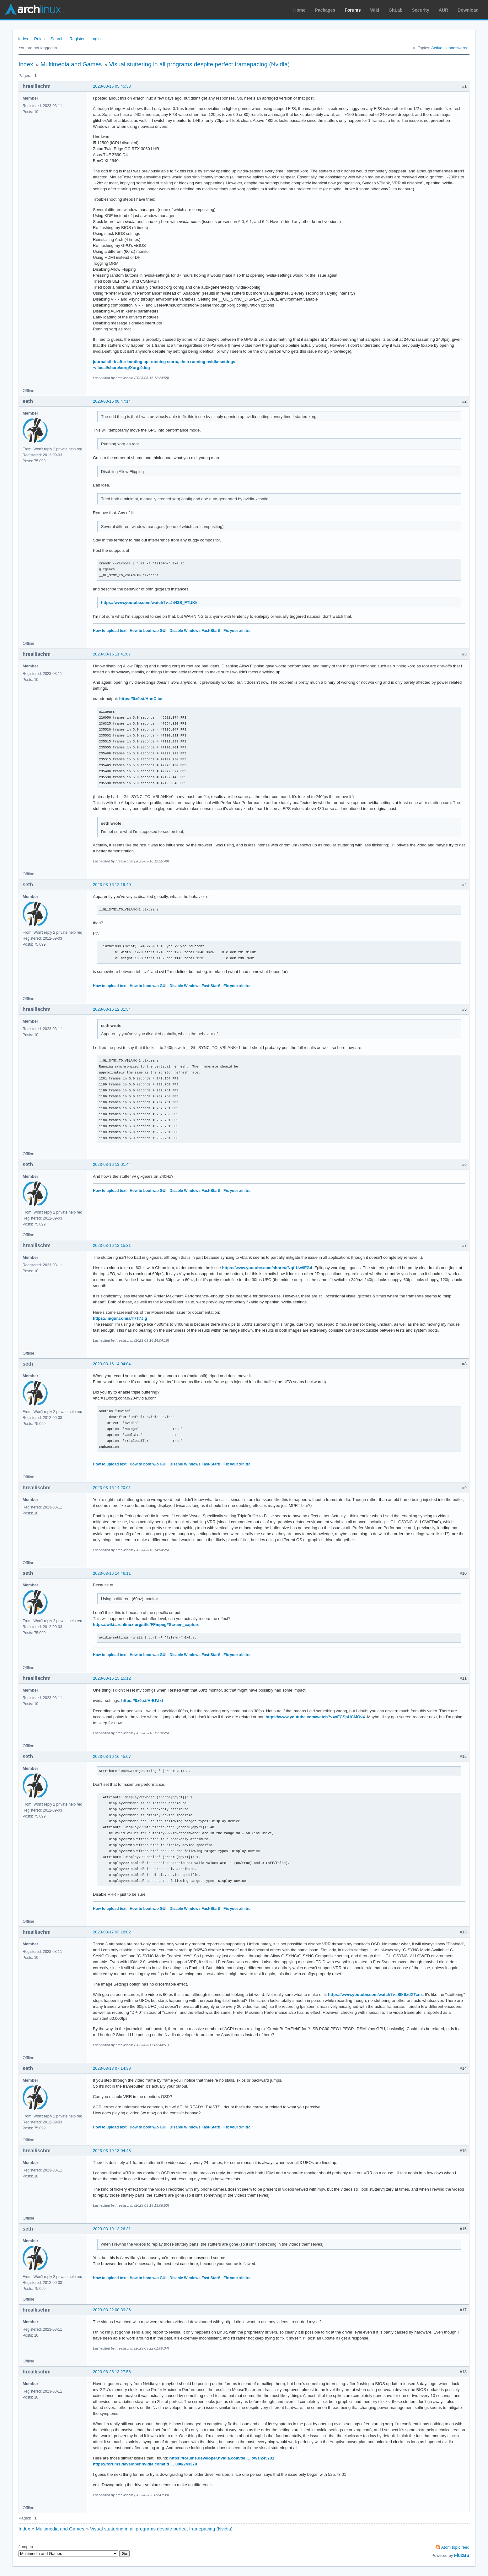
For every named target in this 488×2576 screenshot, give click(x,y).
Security (420, 10)
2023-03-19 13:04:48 (112, 2150)
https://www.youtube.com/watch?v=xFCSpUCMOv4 (315, 1717)
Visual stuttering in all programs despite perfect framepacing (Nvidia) (199, 64)
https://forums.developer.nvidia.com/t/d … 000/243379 (145, 2464)
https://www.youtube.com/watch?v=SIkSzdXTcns (375, 1994)
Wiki (374, 10)
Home (299, 10)
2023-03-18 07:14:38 (112, 2068)
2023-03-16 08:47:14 (112, 401)
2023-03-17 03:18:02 (112, 1932)
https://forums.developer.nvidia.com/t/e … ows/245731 (222, 2458)
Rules (39, 38)
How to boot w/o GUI (148, 630)
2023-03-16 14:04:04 (112, 1363)
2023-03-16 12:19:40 (112, 884)
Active (436, 48)
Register (76, 38)
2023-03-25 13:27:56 (112, 2371)
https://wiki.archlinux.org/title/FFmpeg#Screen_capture (146, 1624)
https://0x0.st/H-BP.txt (142, 1700)
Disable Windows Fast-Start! (194, 630)
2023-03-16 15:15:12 (112, 1678)
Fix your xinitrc (236, 630)
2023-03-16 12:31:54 (112, 1009)
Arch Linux (34, 9)
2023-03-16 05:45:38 (112, 86)
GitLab (395, 10)
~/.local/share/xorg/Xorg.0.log (121, 367)
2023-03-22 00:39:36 (112, 2309)
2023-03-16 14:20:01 (112, 1487)
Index (23, 38)
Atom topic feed (455, 2547)
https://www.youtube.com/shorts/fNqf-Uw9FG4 (267, 1267)
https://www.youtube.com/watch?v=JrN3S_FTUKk (149, 602)
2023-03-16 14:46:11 (112, 1573)
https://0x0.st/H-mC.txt (141, 698)
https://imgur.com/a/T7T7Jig (120, 1318)
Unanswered (457, 48)
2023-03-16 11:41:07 (112, 654)
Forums (353, 10)
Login (96, 38)
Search (57, 38)
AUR (443, 10)
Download (468, 10)
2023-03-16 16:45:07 (112, 1756)
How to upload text (109, 630)
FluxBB (461, 2555)
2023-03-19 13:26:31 (112, 2228)
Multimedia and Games (71, 64)
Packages (325, 10)
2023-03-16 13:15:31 (112, 1245)
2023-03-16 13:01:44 (112, 1164)
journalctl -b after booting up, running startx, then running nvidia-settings (164, 361)
